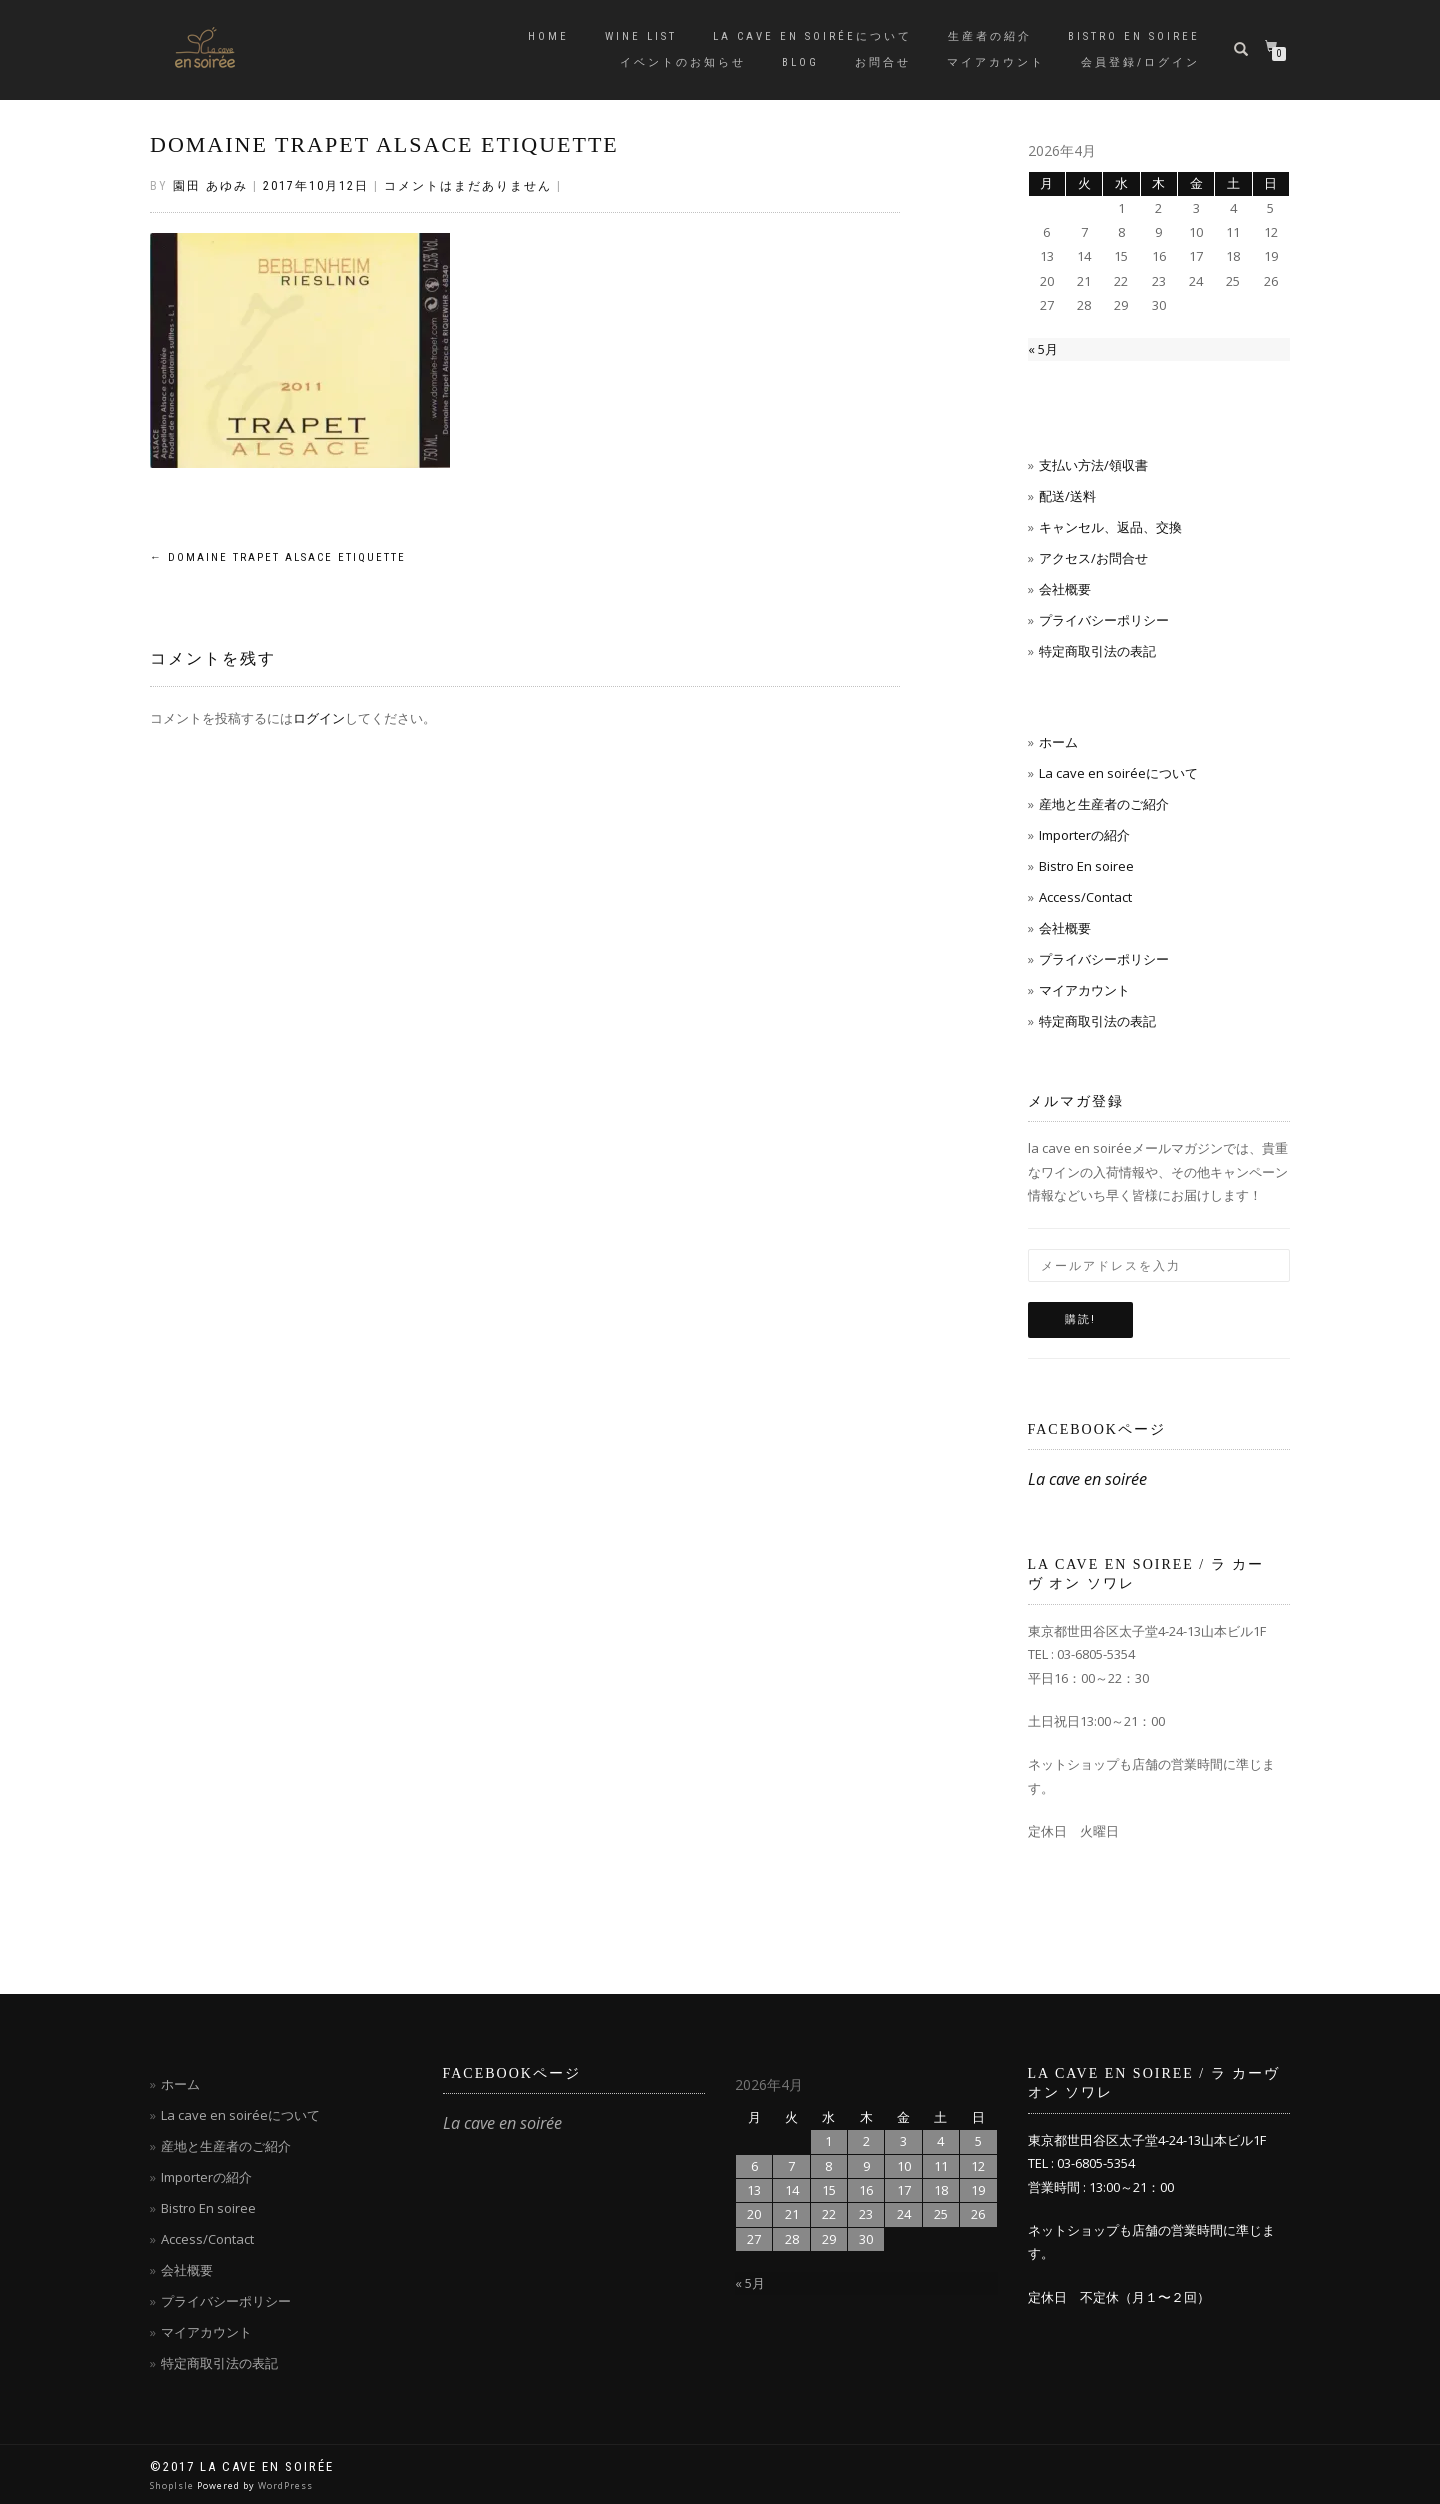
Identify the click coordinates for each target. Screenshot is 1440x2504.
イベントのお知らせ (683, 62)
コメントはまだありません (468, 186)
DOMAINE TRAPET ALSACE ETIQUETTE (384, 144)
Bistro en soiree (1134, 36)
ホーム (1058, 742)
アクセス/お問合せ (1093, 558)
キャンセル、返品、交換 (1110, 527)
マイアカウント (996, 62)
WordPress (285, 2485)
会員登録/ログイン (1140, 62)
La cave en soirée (1087, 1479)
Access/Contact (1085, 897)
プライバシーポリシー (1104, 620)
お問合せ (883, 62)
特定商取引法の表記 (1097, 651)
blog (800, 62)
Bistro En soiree (1086, 866)
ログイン (319, 718)
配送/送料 (1067, 496)
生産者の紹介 (990, 36)
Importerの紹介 (1084, 835)
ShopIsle (173, 2485)
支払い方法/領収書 (1093, 465)
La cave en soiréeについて (812, 36)
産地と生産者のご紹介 (1104, 804)
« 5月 (1043, 349)
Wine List (641, 36)
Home (548, 36)
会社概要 (1065, 589)
